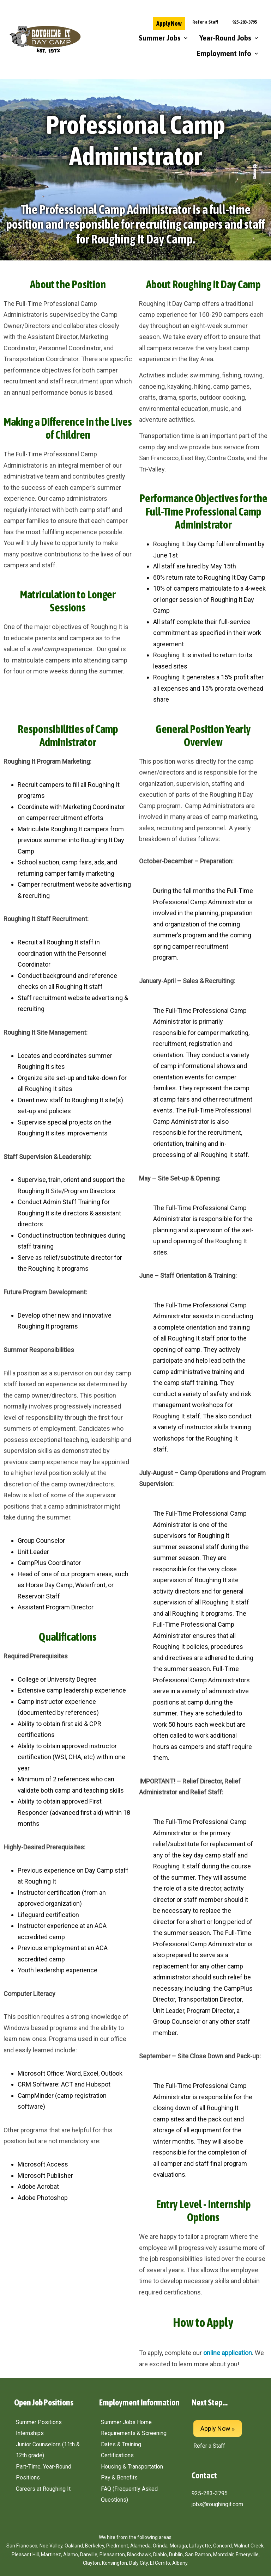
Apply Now (169, 23)
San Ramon (198, 2554)
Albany (179, 2563)
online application (227, 2352)
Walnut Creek (249, 2546)
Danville (88, 2554)
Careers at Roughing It (43, 2488)
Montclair (223, 2554)
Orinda (160, 2546)
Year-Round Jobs (228, 38)
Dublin (176, 2554)
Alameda (140, 2546)
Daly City (138, 2563)
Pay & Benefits (119, 2477)
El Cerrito (160, 2563)
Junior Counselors (38, 2444)
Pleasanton (112, 2554)
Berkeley (94, 2546)
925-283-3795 (244, 22)
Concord (222, 2546)
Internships (30, 2433)
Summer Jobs (163, 38)
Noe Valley (51, 2546)
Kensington (114, 2563)
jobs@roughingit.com (217, 2504)
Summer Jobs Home (126, 2422)
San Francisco (21, 2546)
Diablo (160, 2554)
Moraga (178, 2546)
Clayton (91, 2563)
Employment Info (227, 53)
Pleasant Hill (25, 2554)
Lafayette (200, 2546)
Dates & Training (121, 2444)
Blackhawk (139, 2554)
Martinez (51, 2554)
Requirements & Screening (134, 2433)
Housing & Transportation (132, 2466)
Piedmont (117, 2546)
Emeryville (247, 2554)
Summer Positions (39, 2422)
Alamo (70, 2554)
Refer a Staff (205, 22)
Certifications (117, 2455)
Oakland (74, 2546)
